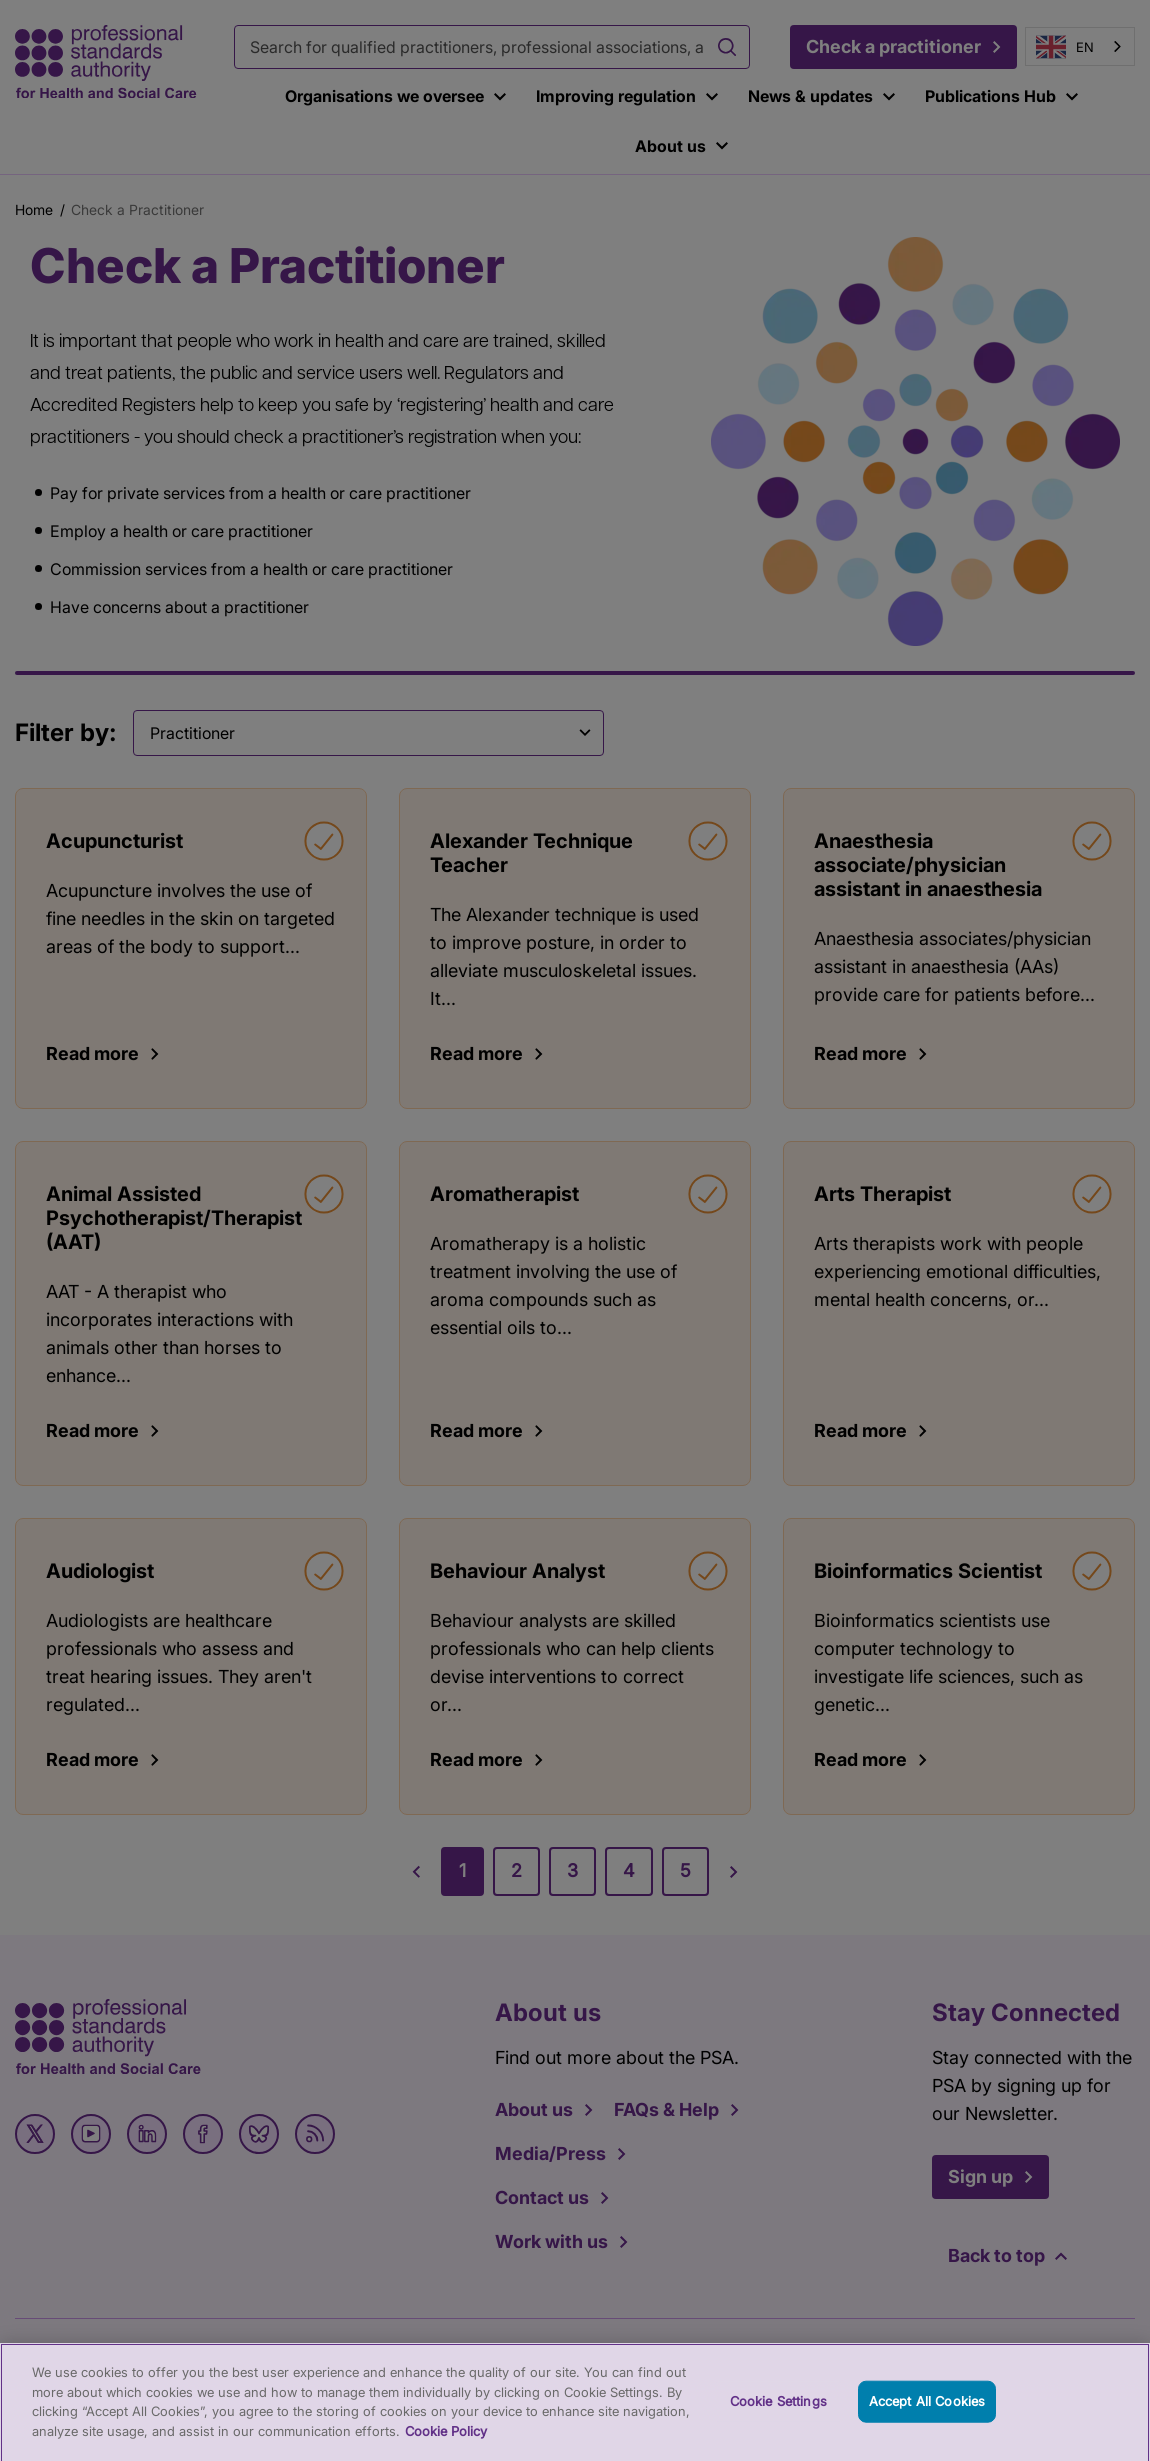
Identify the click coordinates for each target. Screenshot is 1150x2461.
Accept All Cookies (927, 2412)
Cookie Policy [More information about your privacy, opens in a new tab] (446, 2442)
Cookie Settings (778, 2412)
